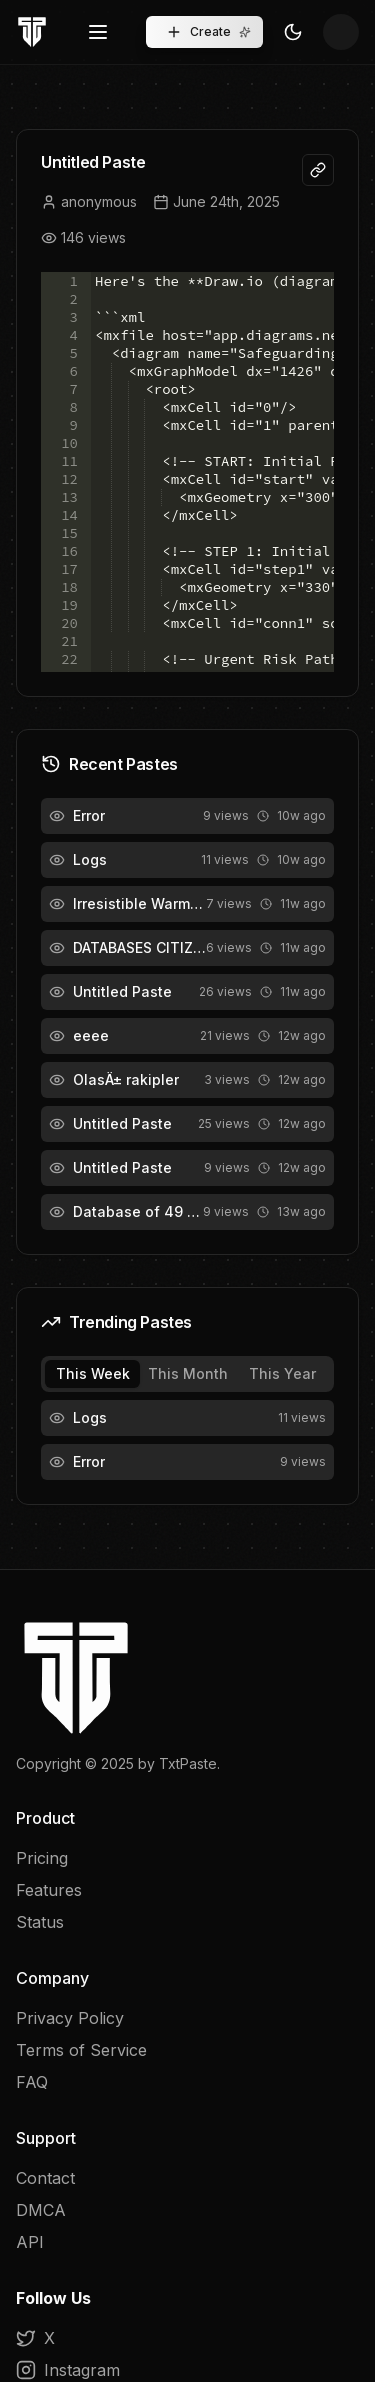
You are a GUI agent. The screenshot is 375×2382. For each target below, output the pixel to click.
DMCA (41, 2210)
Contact (45, 2178)
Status (40, 1922)
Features (49, 1890)
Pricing (42, 1858)
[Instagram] (187, 2370)
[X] (187, 2338)
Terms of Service (81, 2050)
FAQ (32, 2082)
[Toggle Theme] (293, 32)
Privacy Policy (70, 2018)
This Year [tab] (282, 1373)
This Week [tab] (93, 1373)
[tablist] (187, 1374)
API (30, 2242)
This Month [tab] (188, 1373)
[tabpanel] (187, 1440)
